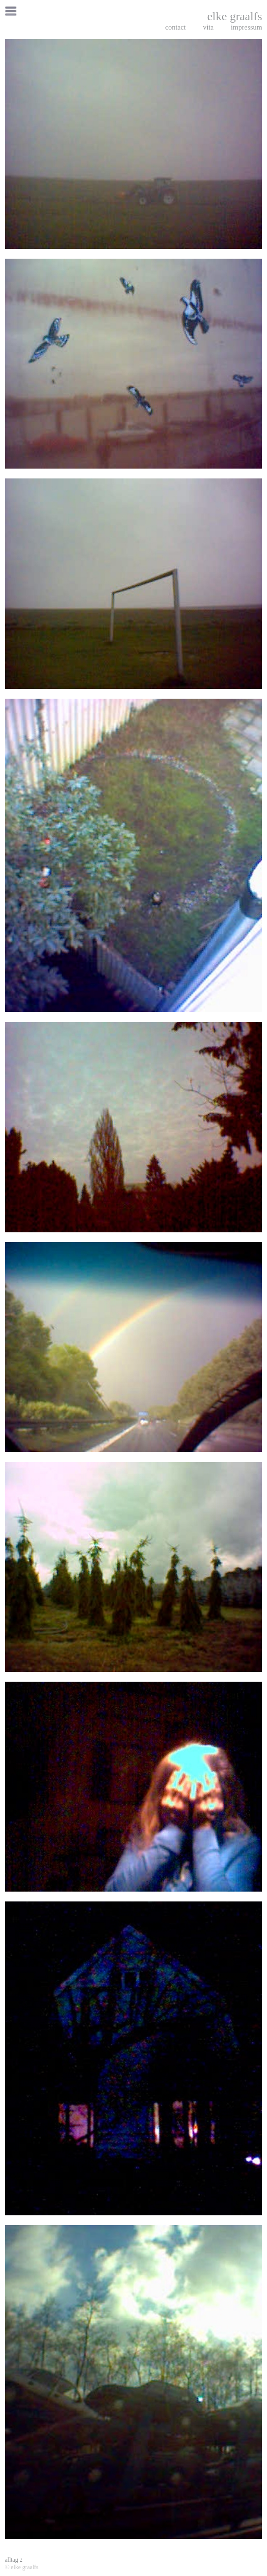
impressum (246, 27)
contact (175, 27)
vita (208, 27)
